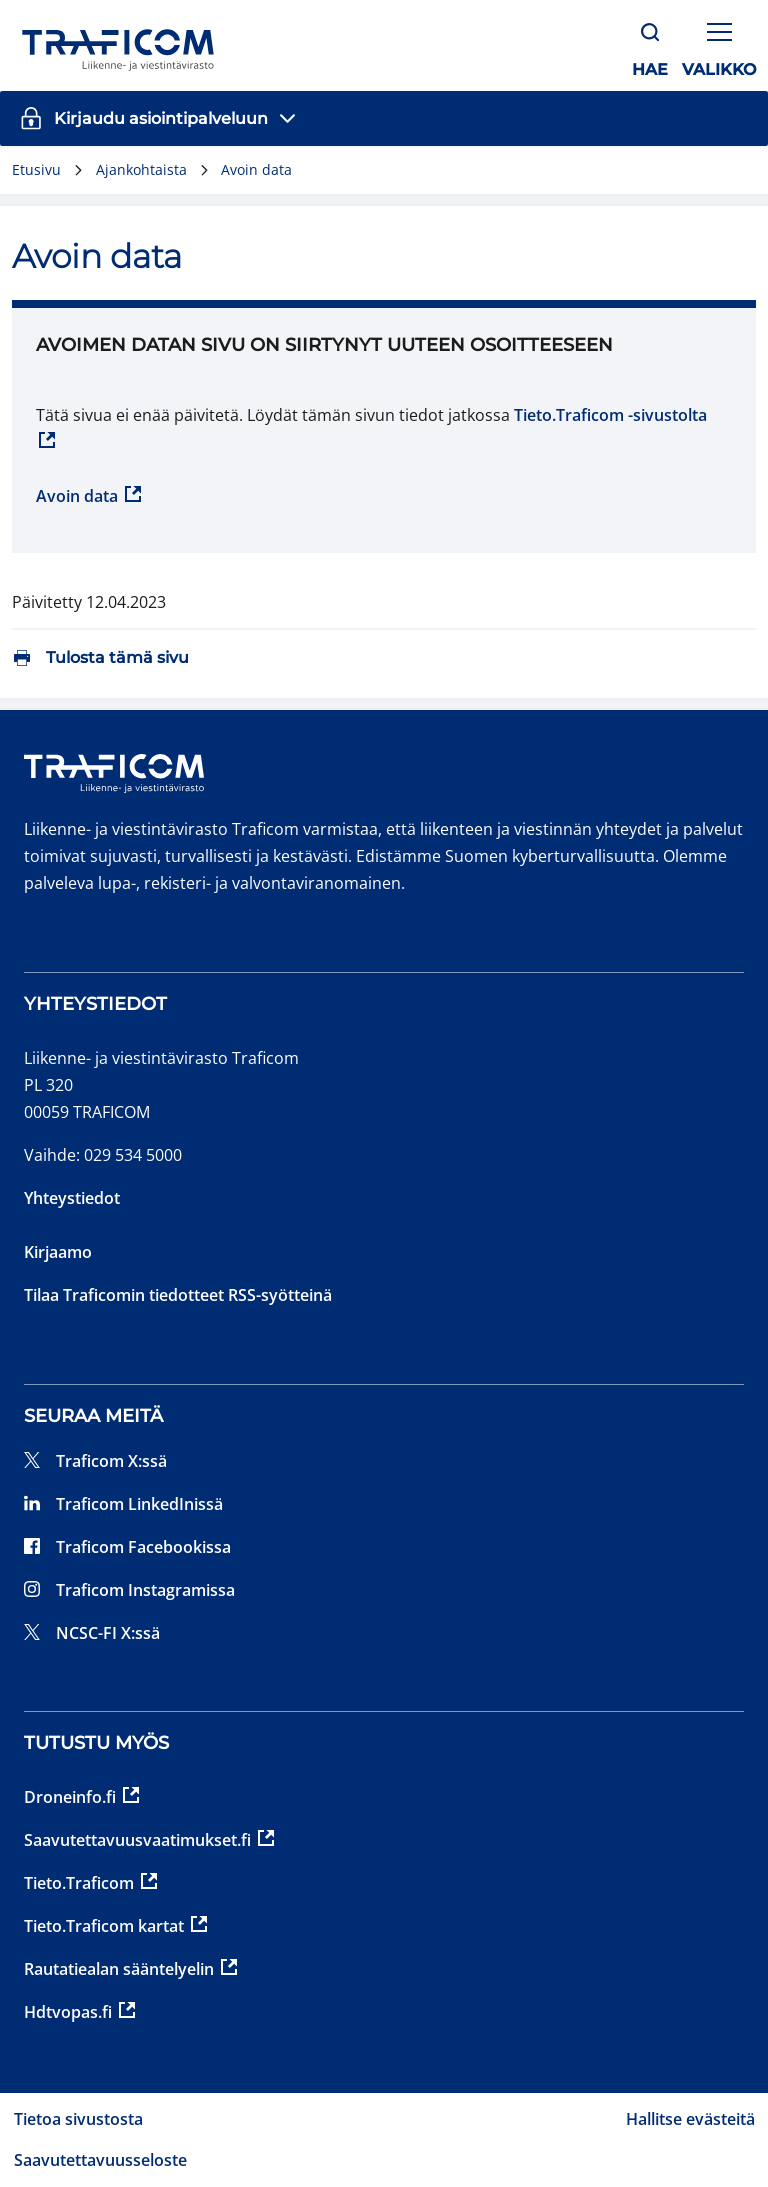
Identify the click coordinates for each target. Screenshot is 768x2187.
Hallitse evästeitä (690, 2119)
